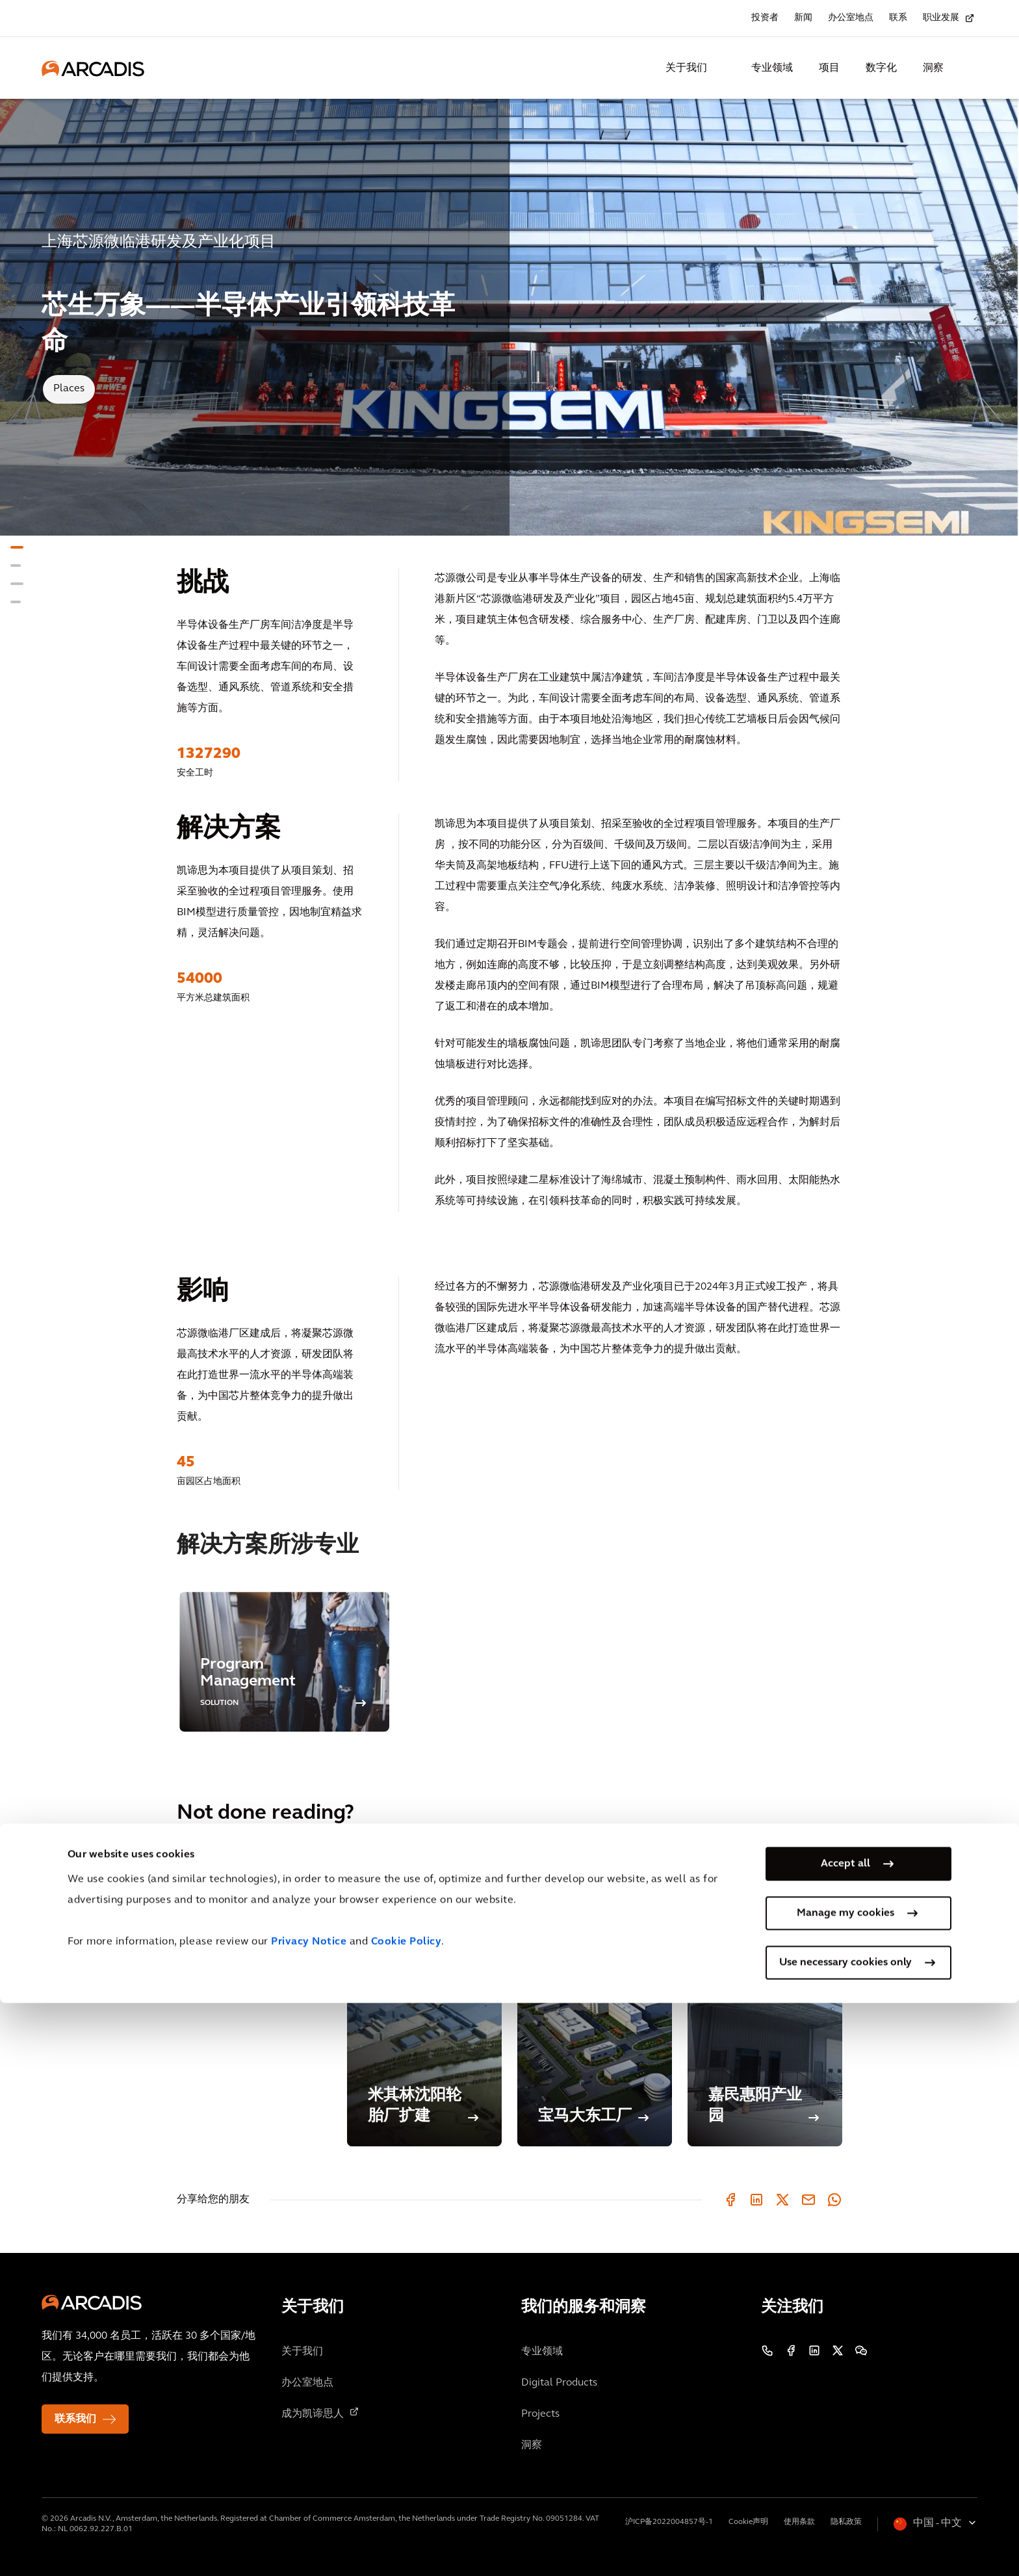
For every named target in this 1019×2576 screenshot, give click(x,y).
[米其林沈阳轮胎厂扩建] (424, 2011)
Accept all (845, 2437)
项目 (829, 68)
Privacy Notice (308, 2515)
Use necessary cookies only (845, 2535)
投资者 (765, 18)
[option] (284, 1661)
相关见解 (197, 1923)
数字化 (881, 68)
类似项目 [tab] (197, 1886)
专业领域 (772, 68)
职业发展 (941, 18)
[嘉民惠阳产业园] (765, 2011)
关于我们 (686, 68)
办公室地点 (850, 18)
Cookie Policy (406, 2515)
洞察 (933, 68)
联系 (898, 18)
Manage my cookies (845, 2486)
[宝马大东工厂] (594, 2011)
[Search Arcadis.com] (969, 68)
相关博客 (197, 1959)
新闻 (803, 18)
